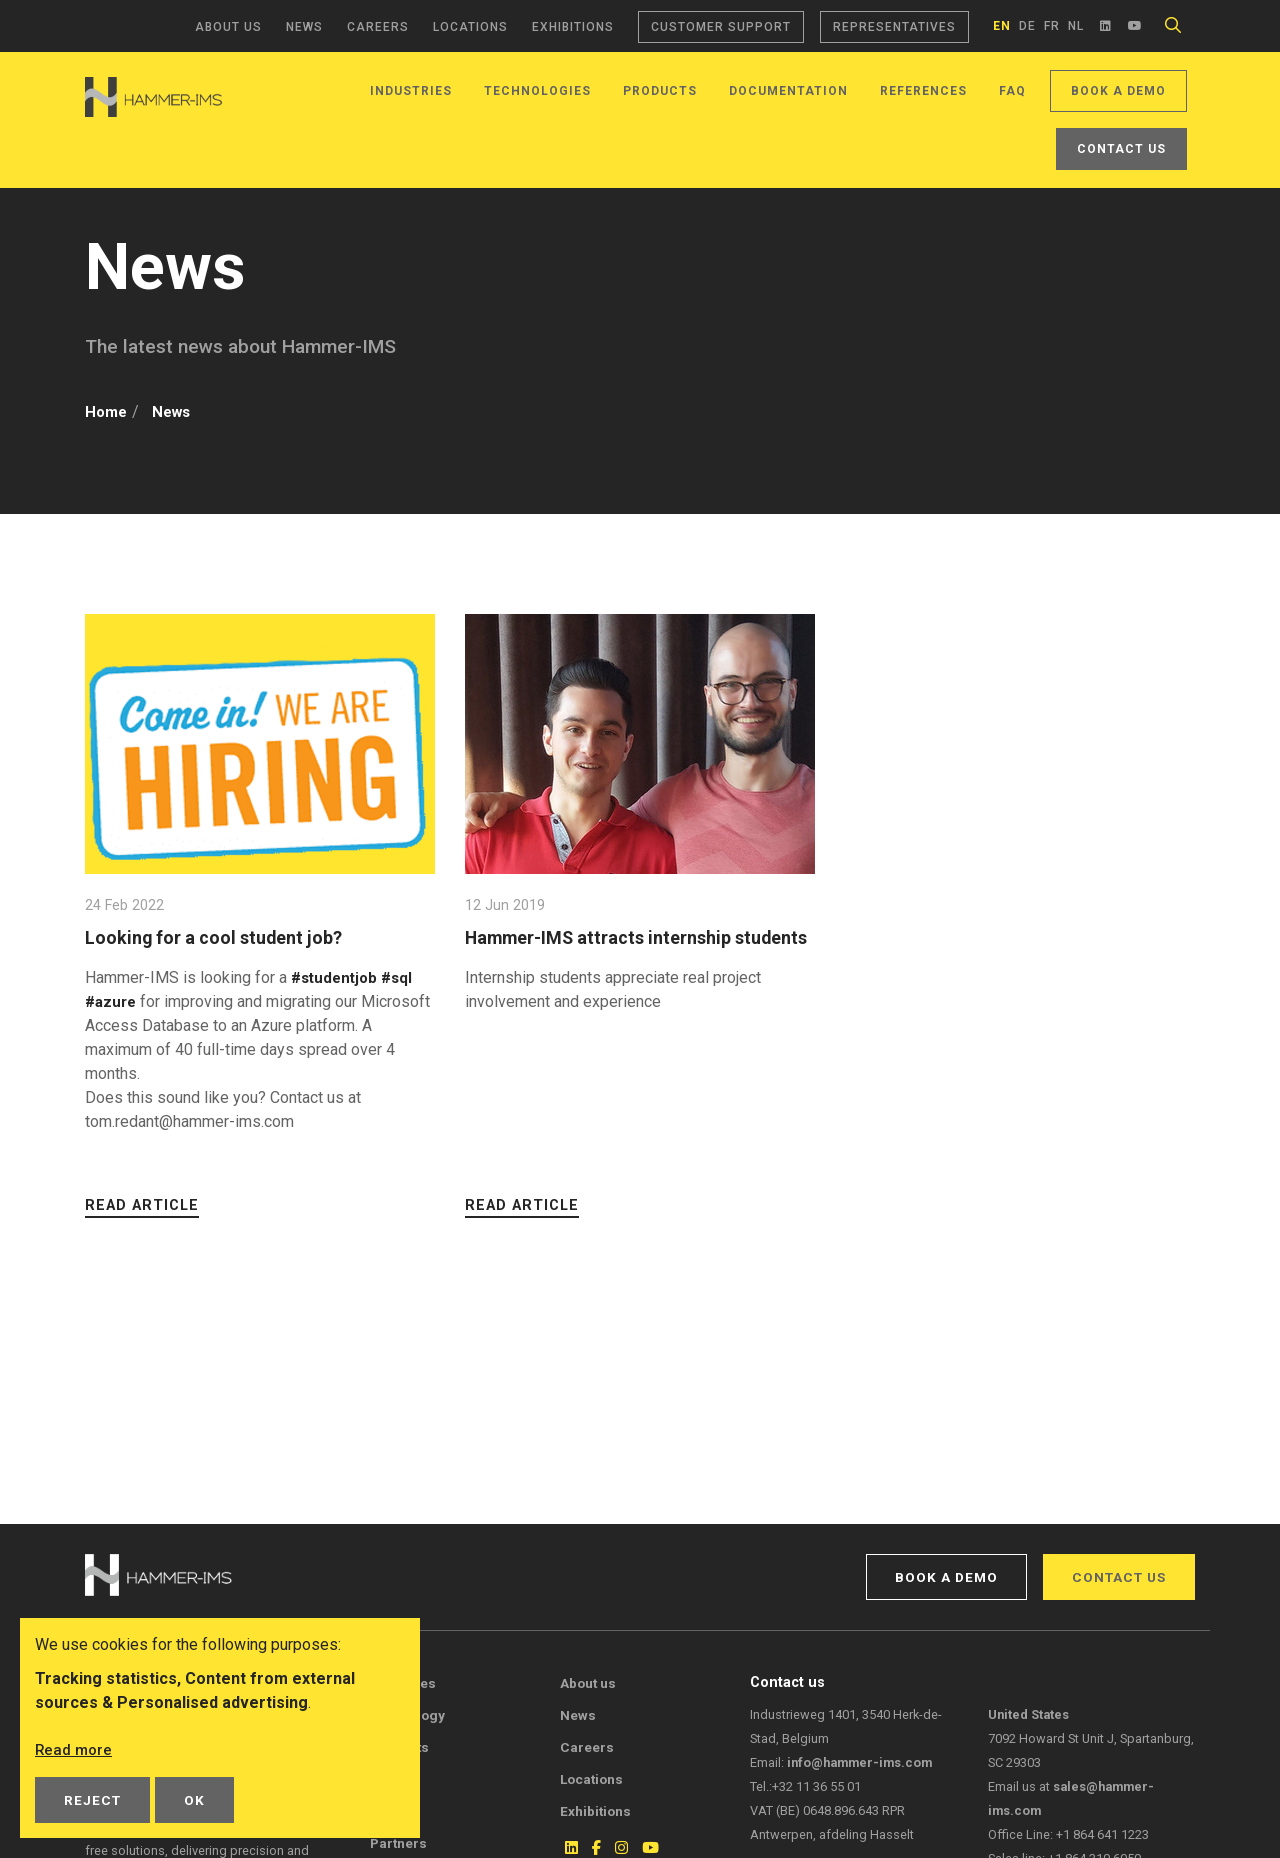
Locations (470, 27)
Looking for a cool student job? (222, 937)
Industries (411, 91)
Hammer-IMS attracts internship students (608, 949)
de (1027, 26)
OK (194, 1800)
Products (660, 91)
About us (228, 27)
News (304, 27)
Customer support (721, 27)
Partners (398, 1843)
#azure (112, 1001)
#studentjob (337, 977)
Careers (378, 27)
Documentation (788, 91)
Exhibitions (573, 27)
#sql (403, 977)
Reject (92, 1800)
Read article (142, 1205)
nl (1076, 26)
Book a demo (1118, 91)
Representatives (894, 27)
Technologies (537, 91)
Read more (75, 1749)
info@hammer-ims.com (859, 1762)
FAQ (1012, 91)
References (923, 91)
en (1002, 26)
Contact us (1121, 149)
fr (1052, 26)
